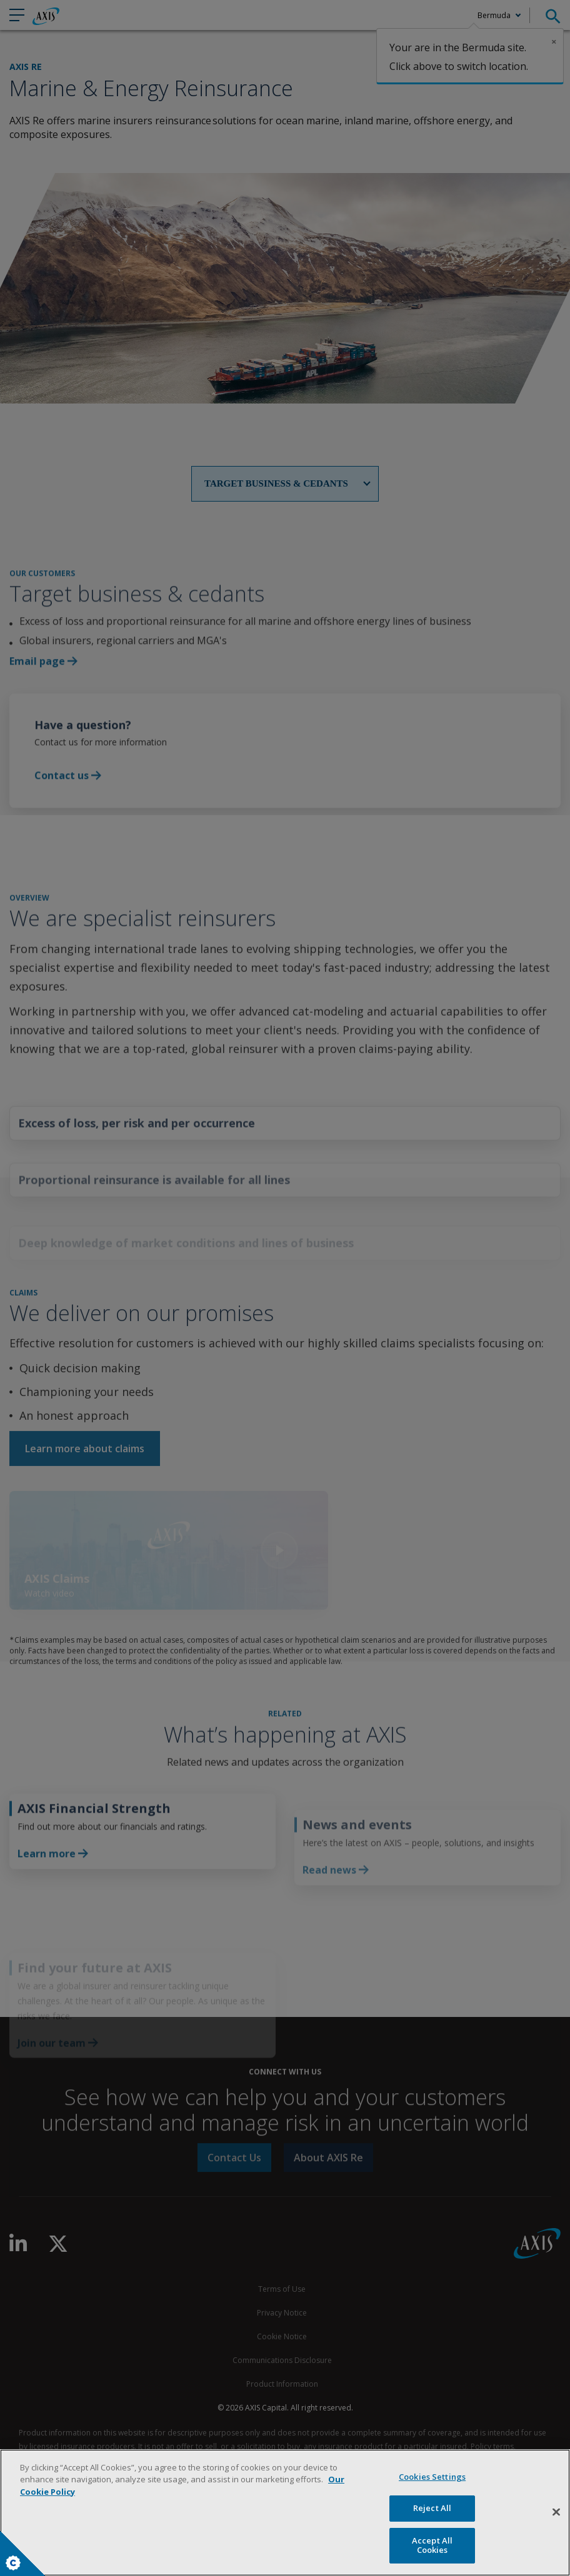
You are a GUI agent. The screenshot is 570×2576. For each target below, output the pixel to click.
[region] (285, 2512)
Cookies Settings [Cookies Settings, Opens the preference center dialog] (432, 2476)
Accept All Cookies (432, 2545)
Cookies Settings (13, 2562)
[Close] (556, 2512)
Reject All (432, 2508)
